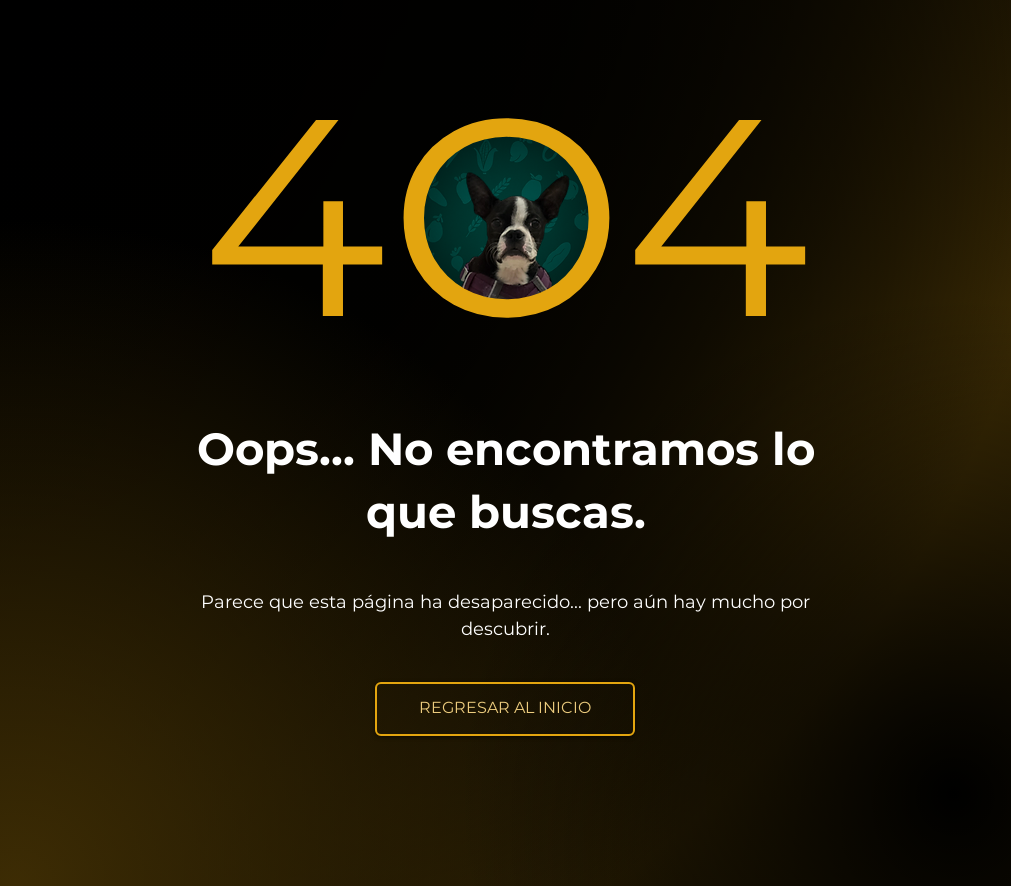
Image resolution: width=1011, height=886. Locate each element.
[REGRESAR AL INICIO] (505, 709)
